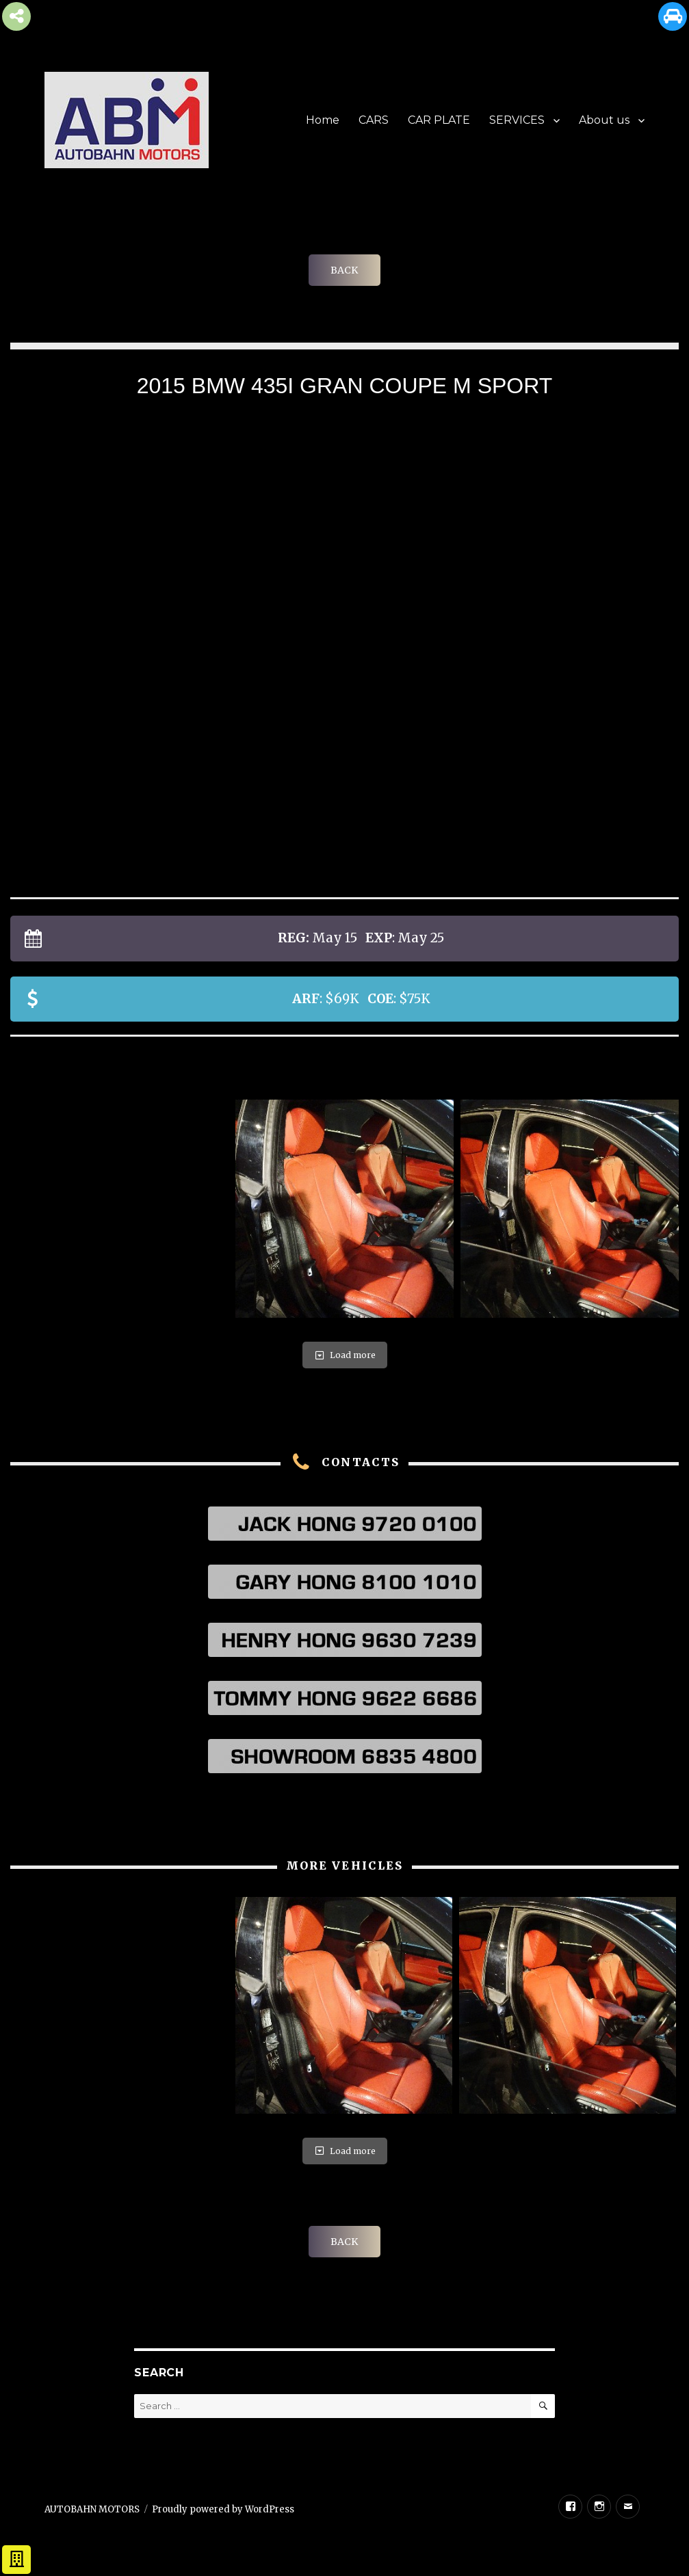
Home (322, 120)
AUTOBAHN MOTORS (92, 2509)
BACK (344, 270)
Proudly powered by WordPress (223, 2509)
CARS (374, 120)
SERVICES (517, 120)
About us (604, 120)
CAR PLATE (439, 120)
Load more (345, 1355)
